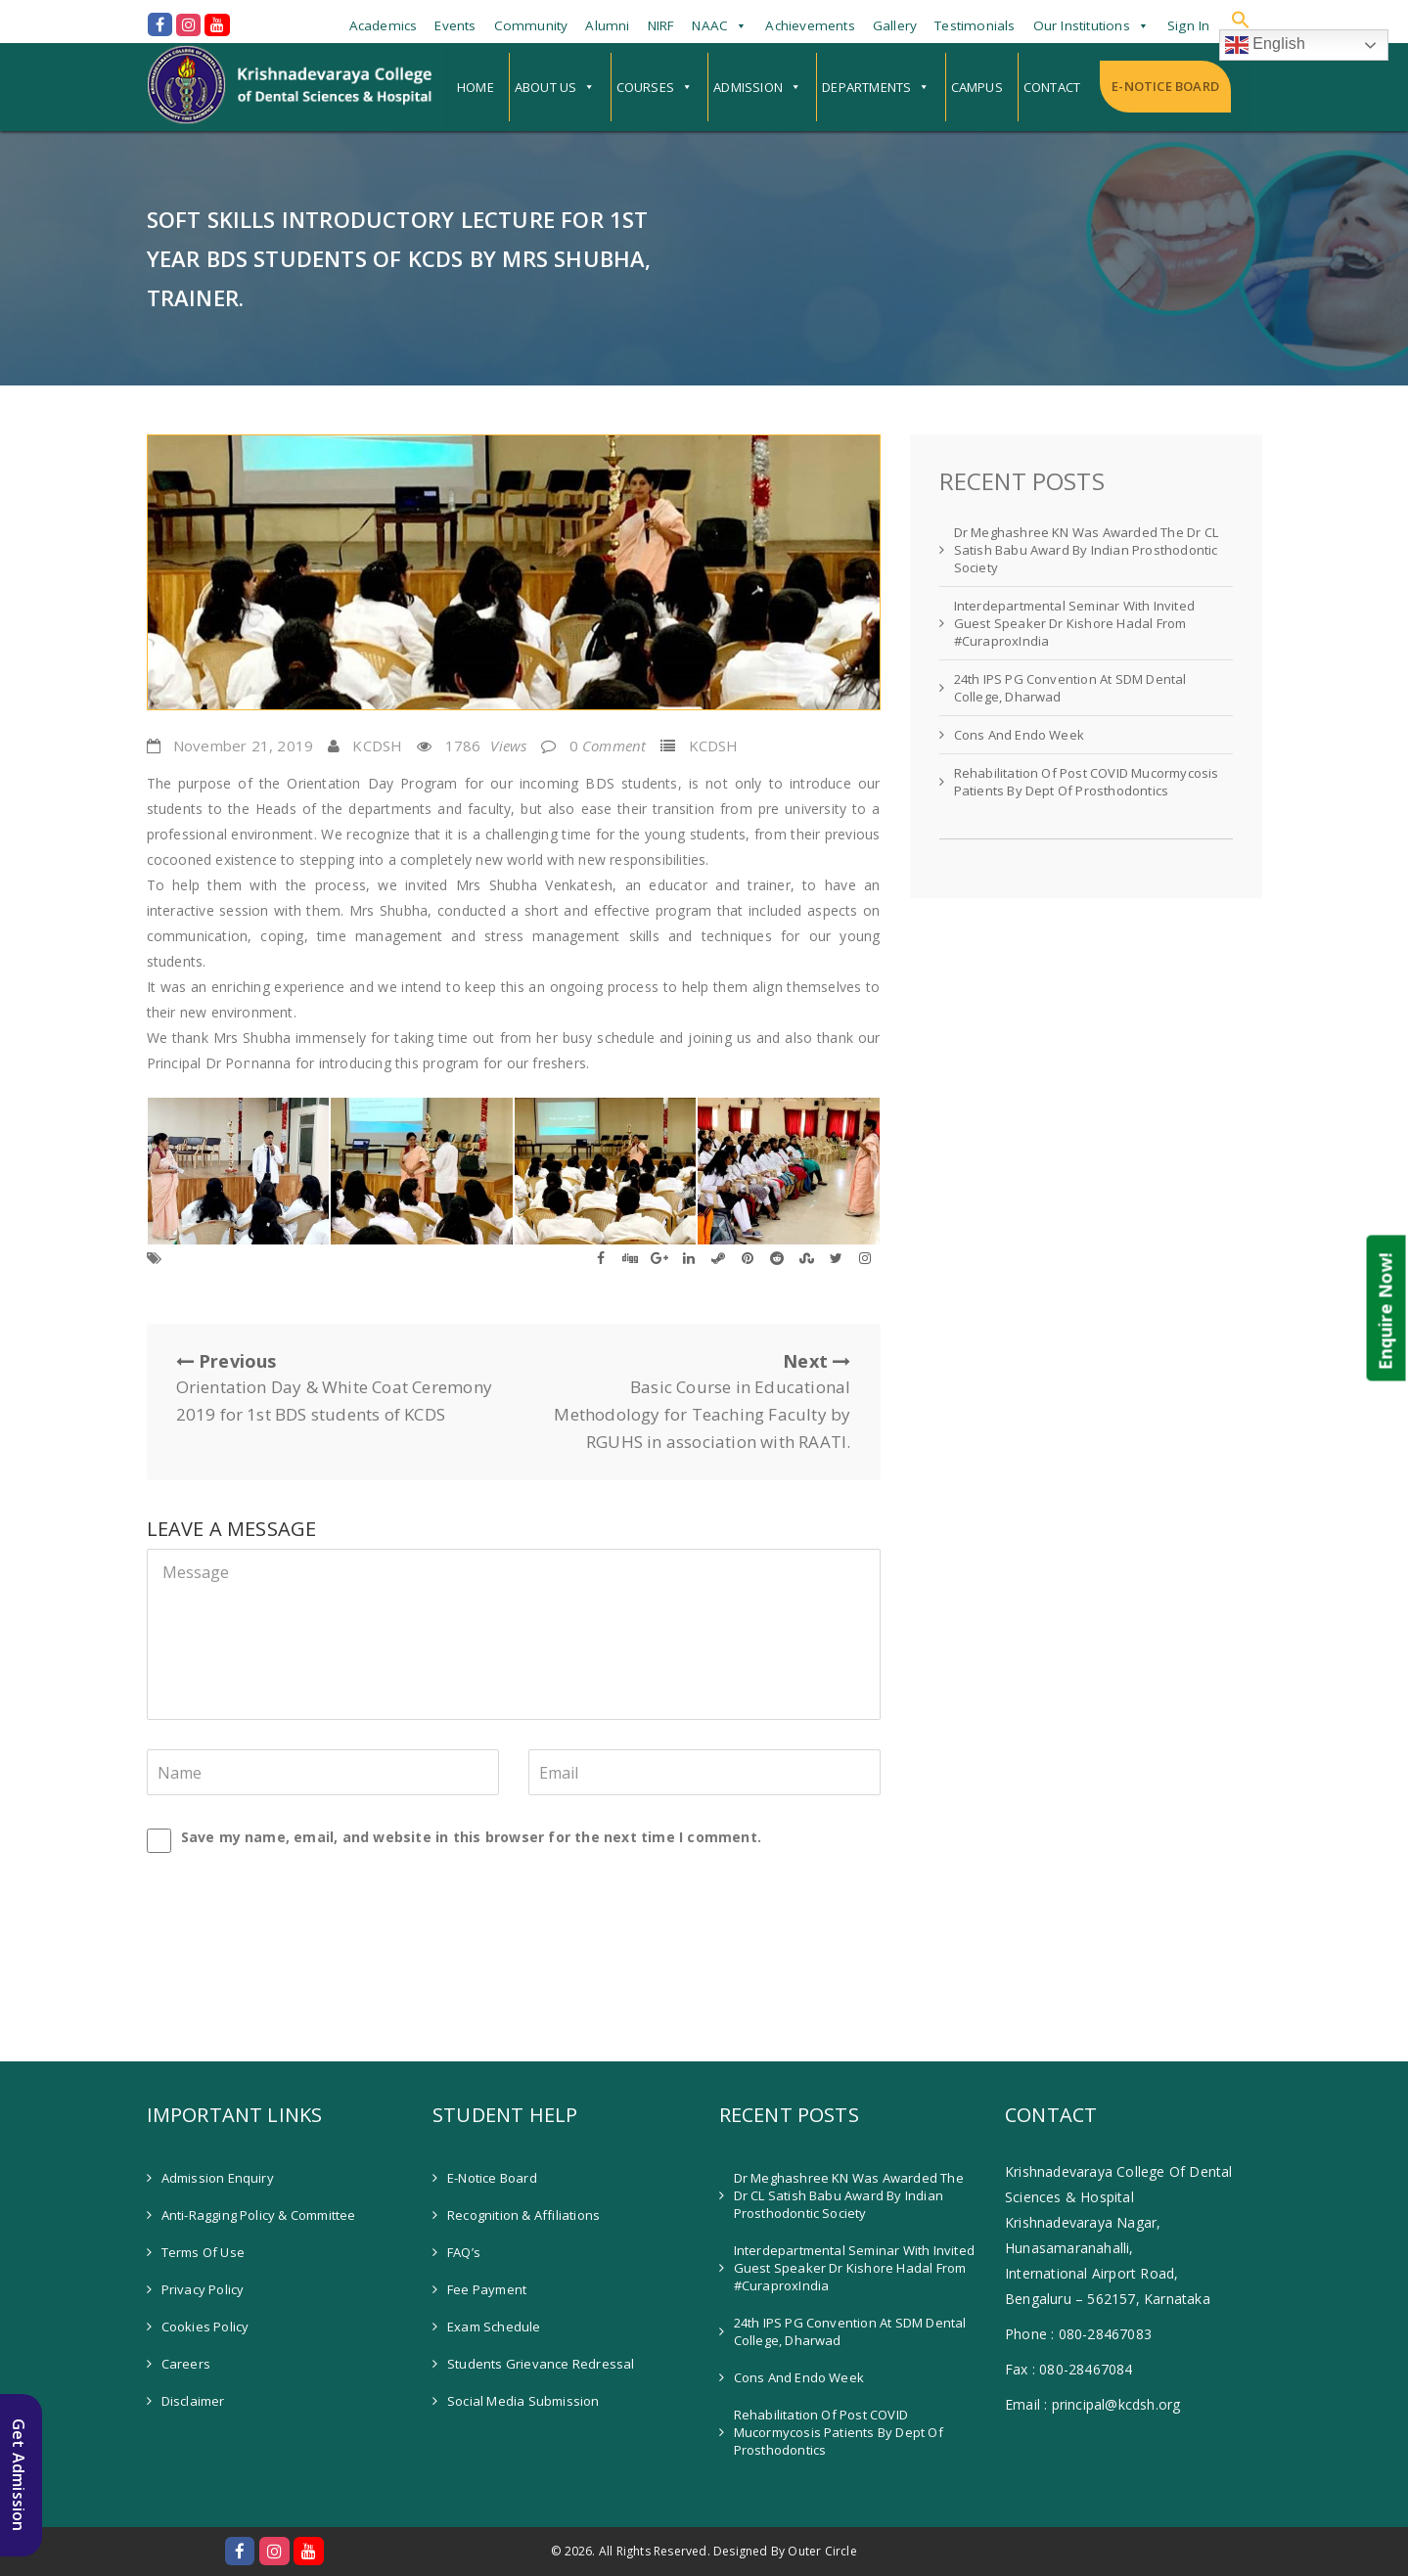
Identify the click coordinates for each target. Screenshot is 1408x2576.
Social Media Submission (523, 2401)
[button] (1240, 19)
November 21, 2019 (243, 745)
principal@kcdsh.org (1116, 2404)
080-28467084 (1085, 2369)
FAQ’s (463, 2252)
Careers (185, 2364)
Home (475, 87)
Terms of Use (203, 2252)
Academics (383, 25)
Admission (748, 87)
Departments (866, 87)
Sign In (1188, 25)
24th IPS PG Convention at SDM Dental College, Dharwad (1070, 687)
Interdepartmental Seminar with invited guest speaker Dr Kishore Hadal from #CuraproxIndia (1075, 623)
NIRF (661, 25)
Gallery (895, 25)
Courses (645, 87)
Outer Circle (822, 2551)
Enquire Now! (1385, 1311)
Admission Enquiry (217, 2178)
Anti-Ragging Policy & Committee (258, 2215)
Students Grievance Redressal (541, 2364)
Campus (977, 87)
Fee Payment (486, 2289)
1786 (486, 745)
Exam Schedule (494, 2326)
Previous (337, 1388)
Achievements (809, 25)
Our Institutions (1081, 25)
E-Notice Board (1165, 86)
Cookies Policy (205, 2326)
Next (689, 1402)
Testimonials (974, 25)
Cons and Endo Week (1019, 735)
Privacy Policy (203, 2289)
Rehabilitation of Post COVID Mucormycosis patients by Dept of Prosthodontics (1086, 781)
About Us (546, 87)
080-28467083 (1105, 2334)
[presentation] (281, 1903)
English (1265, 45)
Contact (1051, 87)
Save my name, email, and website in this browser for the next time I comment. (471, 1837)
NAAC (710, 25)
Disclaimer (193, 2401)
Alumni (607, 25)
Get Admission (18, 2475)
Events (455, 25)
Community (531, 25)
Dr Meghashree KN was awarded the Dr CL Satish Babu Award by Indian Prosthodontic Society (1086, 549)
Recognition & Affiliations (523, 2215)
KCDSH (377, 745)
